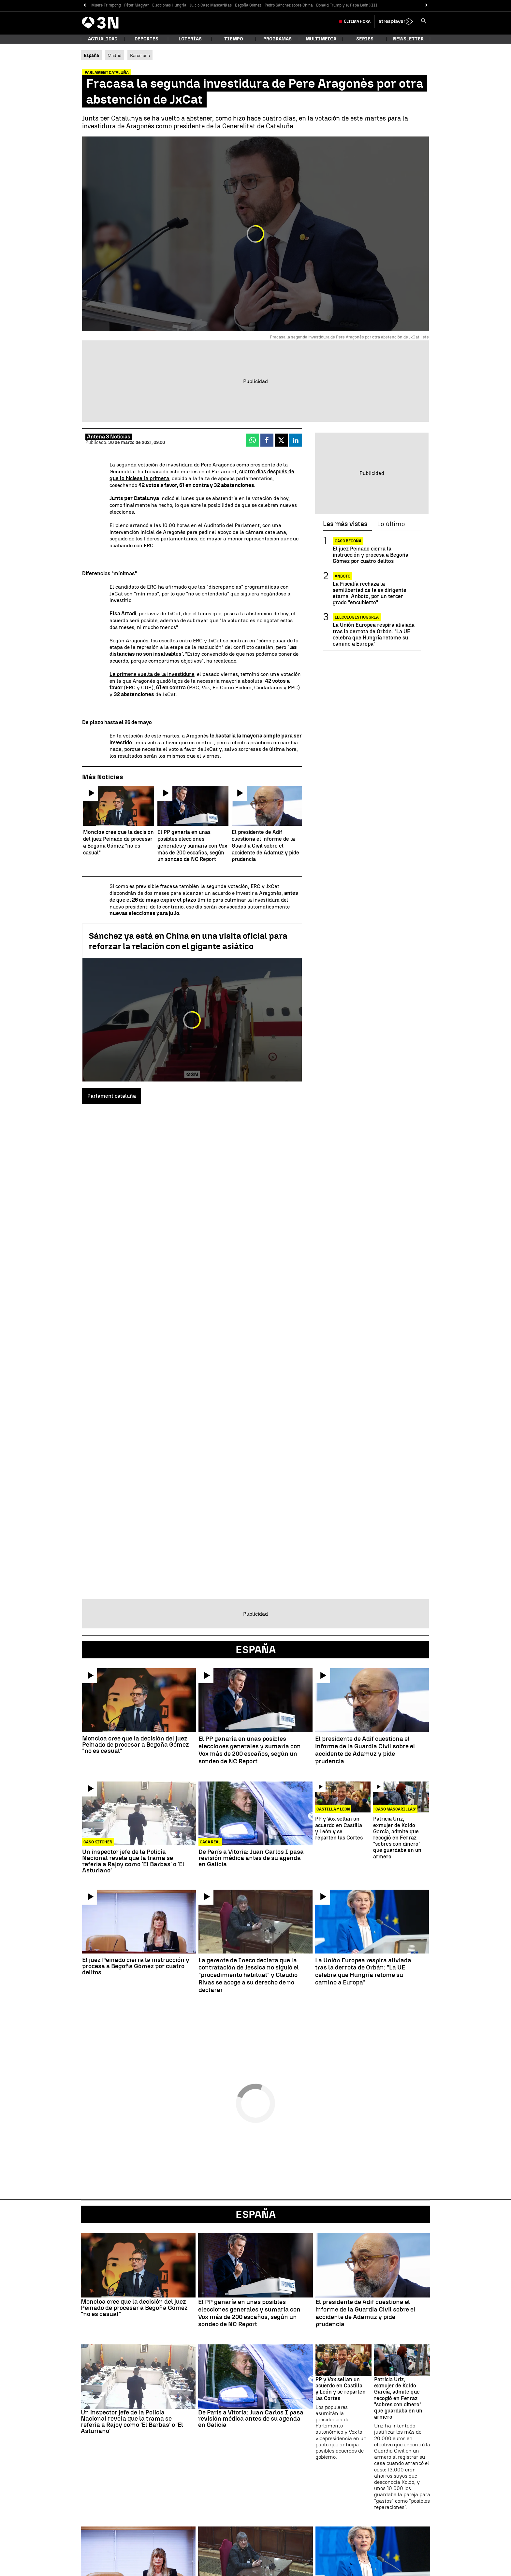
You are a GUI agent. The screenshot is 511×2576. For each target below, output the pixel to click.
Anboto (342, 576)
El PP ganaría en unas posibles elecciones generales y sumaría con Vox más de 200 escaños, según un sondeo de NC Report (249, 1750)
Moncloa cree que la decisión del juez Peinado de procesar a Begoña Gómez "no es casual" (135, 1744)
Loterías (190, 39)
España (256, 2214)
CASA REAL (210, 1842)
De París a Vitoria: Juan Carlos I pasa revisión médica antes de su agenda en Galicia (251, 1858)
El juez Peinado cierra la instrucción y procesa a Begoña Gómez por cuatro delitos (370, 555)
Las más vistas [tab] (345, 524)
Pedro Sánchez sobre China (289, 5)
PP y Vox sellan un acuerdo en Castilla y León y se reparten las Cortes (339, 1828)
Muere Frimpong (106, 5)
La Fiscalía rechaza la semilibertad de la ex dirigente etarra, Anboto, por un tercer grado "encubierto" (369, 593)
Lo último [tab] (391, 524)
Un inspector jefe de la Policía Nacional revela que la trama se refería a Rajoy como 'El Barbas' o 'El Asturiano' (133, 1861)
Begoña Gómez (248, 5)
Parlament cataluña (111, 1096)
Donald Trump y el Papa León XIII (346, 5)
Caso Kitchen (97, 1842)
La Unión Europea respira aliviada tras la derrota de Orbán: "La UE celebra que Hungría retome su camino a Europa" (374, 634)
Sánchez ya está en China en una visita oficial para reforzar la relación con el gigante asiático (188, 941)
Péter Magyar (136, 5)
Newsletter (408, 39)
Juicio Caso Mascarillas (211, 5)
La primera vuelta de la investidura (152, 674)
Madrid (115, 55)
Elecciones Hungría (169, 5)
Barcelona (140, 55)
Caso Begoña (348, 541)
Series (364, 39)
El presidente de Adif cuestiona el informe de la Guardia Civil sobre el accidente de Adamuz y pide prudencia (365, 1750)
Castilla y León (333, 1809)
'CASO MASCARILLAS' (395, 1809)
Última (357, 21)
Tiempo (233, 39)
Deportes (146, 39)
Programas (277, 39)
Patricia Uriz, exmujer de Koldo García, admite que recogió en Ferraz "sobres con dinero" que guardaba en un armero (397, 1837)
